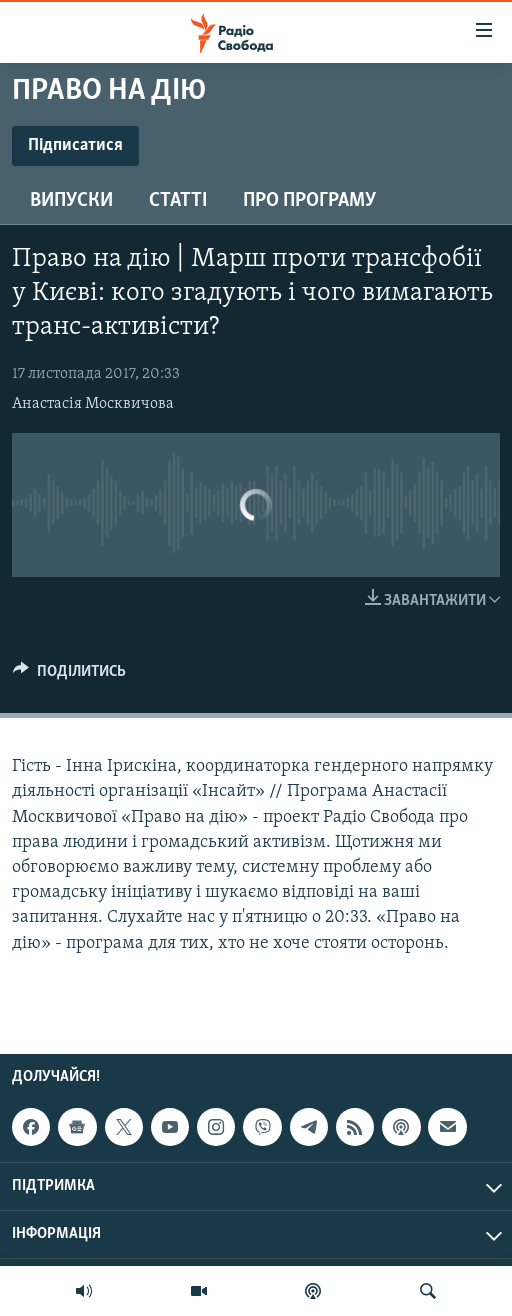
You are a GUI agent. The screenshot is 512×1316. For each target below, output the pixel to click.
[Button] (69, 676)
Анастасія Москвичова (93, 404)
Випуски (71, 201)
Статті (178, 201)
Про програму (309, 201)
